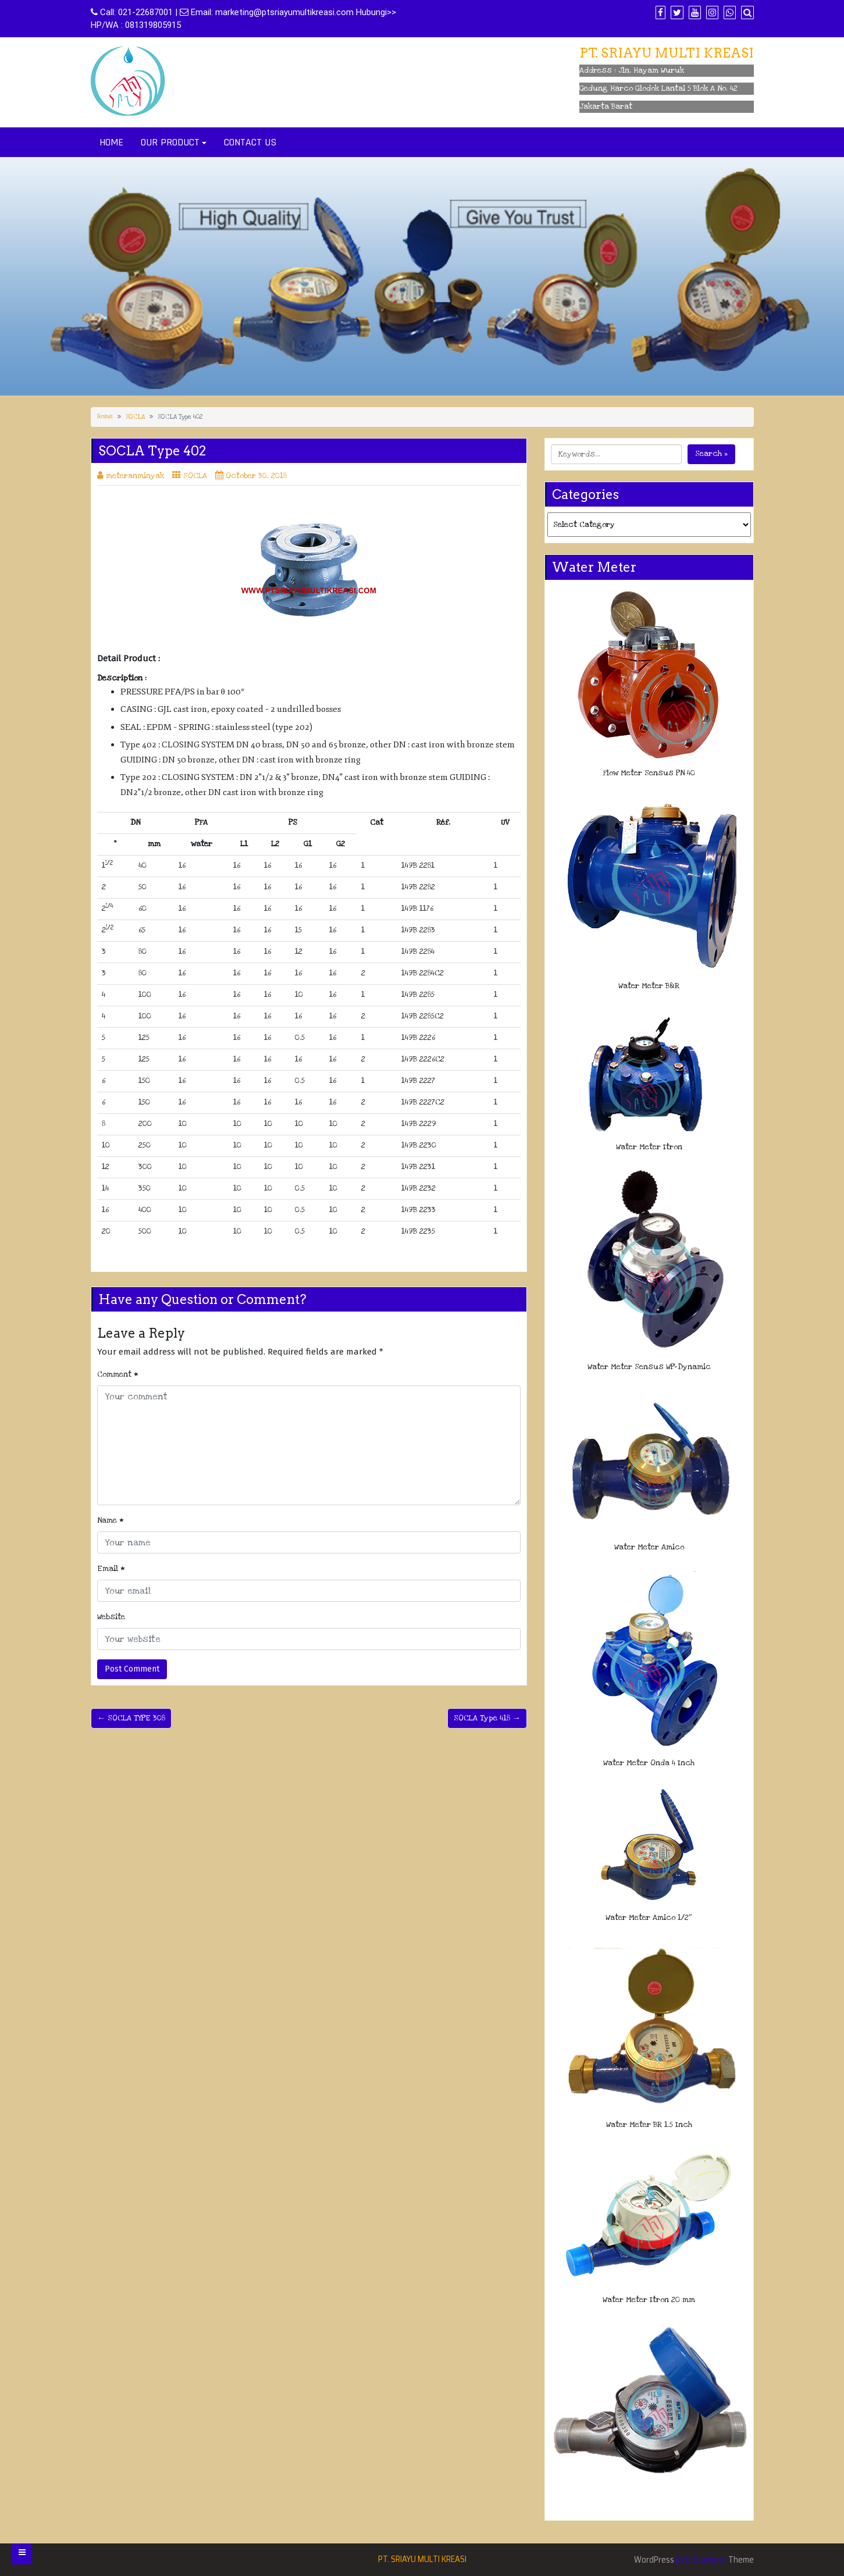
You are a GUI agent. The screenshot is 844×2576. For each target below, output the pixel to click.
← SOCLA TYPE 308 (131, 1718)
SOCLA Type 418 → (487, 1718)
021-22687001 (145, 12)
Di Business (701, 2560)
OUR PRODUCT (170, 142)
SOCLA (135, 417)
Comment (117, 1374)
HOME (111, 142)
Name (110, 1520)
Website (111, 1617)
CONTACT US (250, 142)
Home (105, 416)
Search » (711, 453)
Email (111, 1568)
